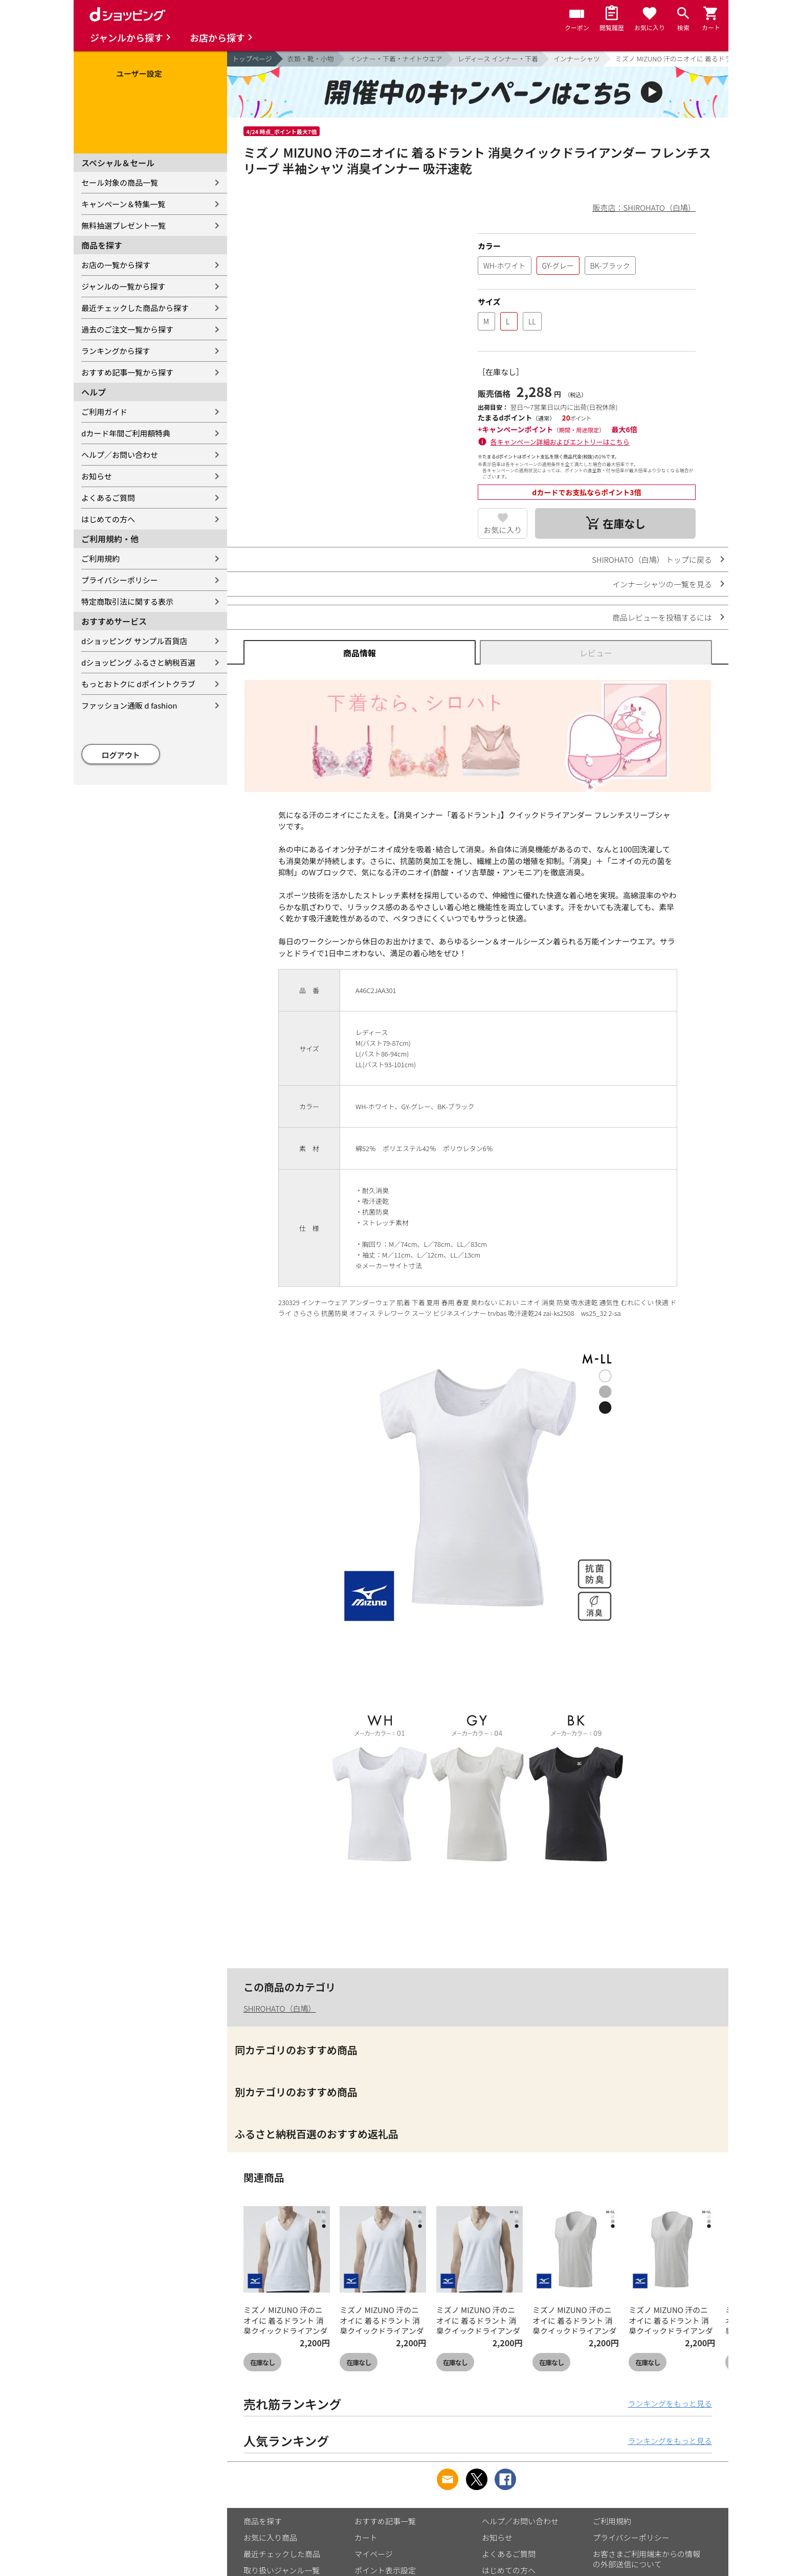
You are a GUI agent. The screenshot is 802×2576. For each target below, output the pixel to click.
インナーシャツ (576, 58)
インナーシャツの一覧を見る (662, 584)
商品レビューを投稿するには (662, 617)
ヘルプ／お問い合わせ (119, 454)
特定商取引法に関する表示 (127, 601)
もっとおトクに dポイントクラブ (138, 683)
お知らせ (96, 476)
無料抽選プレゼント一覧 (123, 225)
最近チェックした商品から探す (135, 307)
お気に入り (502, 529)
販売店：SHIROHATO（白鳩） (644, 207)
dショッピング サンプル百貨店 (134, 640)
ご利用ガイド (104, 411)
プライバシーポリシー (119, 580)
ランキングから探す (115, 350)
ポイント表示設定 (385, 2570)
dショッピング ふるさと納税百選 (138, 662)
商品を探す (262, 2521)
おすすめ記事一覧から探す (127, 372)
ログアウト (121, 755)
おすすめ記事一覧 (385, 2521)
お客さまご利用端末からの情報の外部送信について (646, 2558)
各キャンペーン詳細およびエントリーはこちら (560, 442)
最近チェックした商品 (281, 2553)
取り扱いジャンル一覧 (281, 2570)
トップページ (252, 58)
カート (365, 2537)
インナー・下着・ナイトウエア (395, 58)
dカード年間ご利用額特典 (125, 433)
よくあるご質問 (108, 497)
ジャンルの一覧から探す (123, 286)
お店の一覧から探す (115, 264)
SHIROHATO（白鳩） (279, 2008)
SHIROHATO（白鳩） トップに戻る (652, 559)
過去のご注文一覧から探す (127, 329)
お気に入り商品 (270, 2537)
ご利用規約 (100, 558)
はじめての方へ (108, 519)
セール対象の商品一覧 (119, 182)
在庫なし (262, 2362)
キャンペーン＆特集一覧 (123, 204)
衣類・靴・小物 (310, 58)
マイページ (373, 2553)
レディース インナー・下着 (498, 58)
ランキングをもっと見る (670, 2403)
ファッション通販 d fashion (129, 705)
